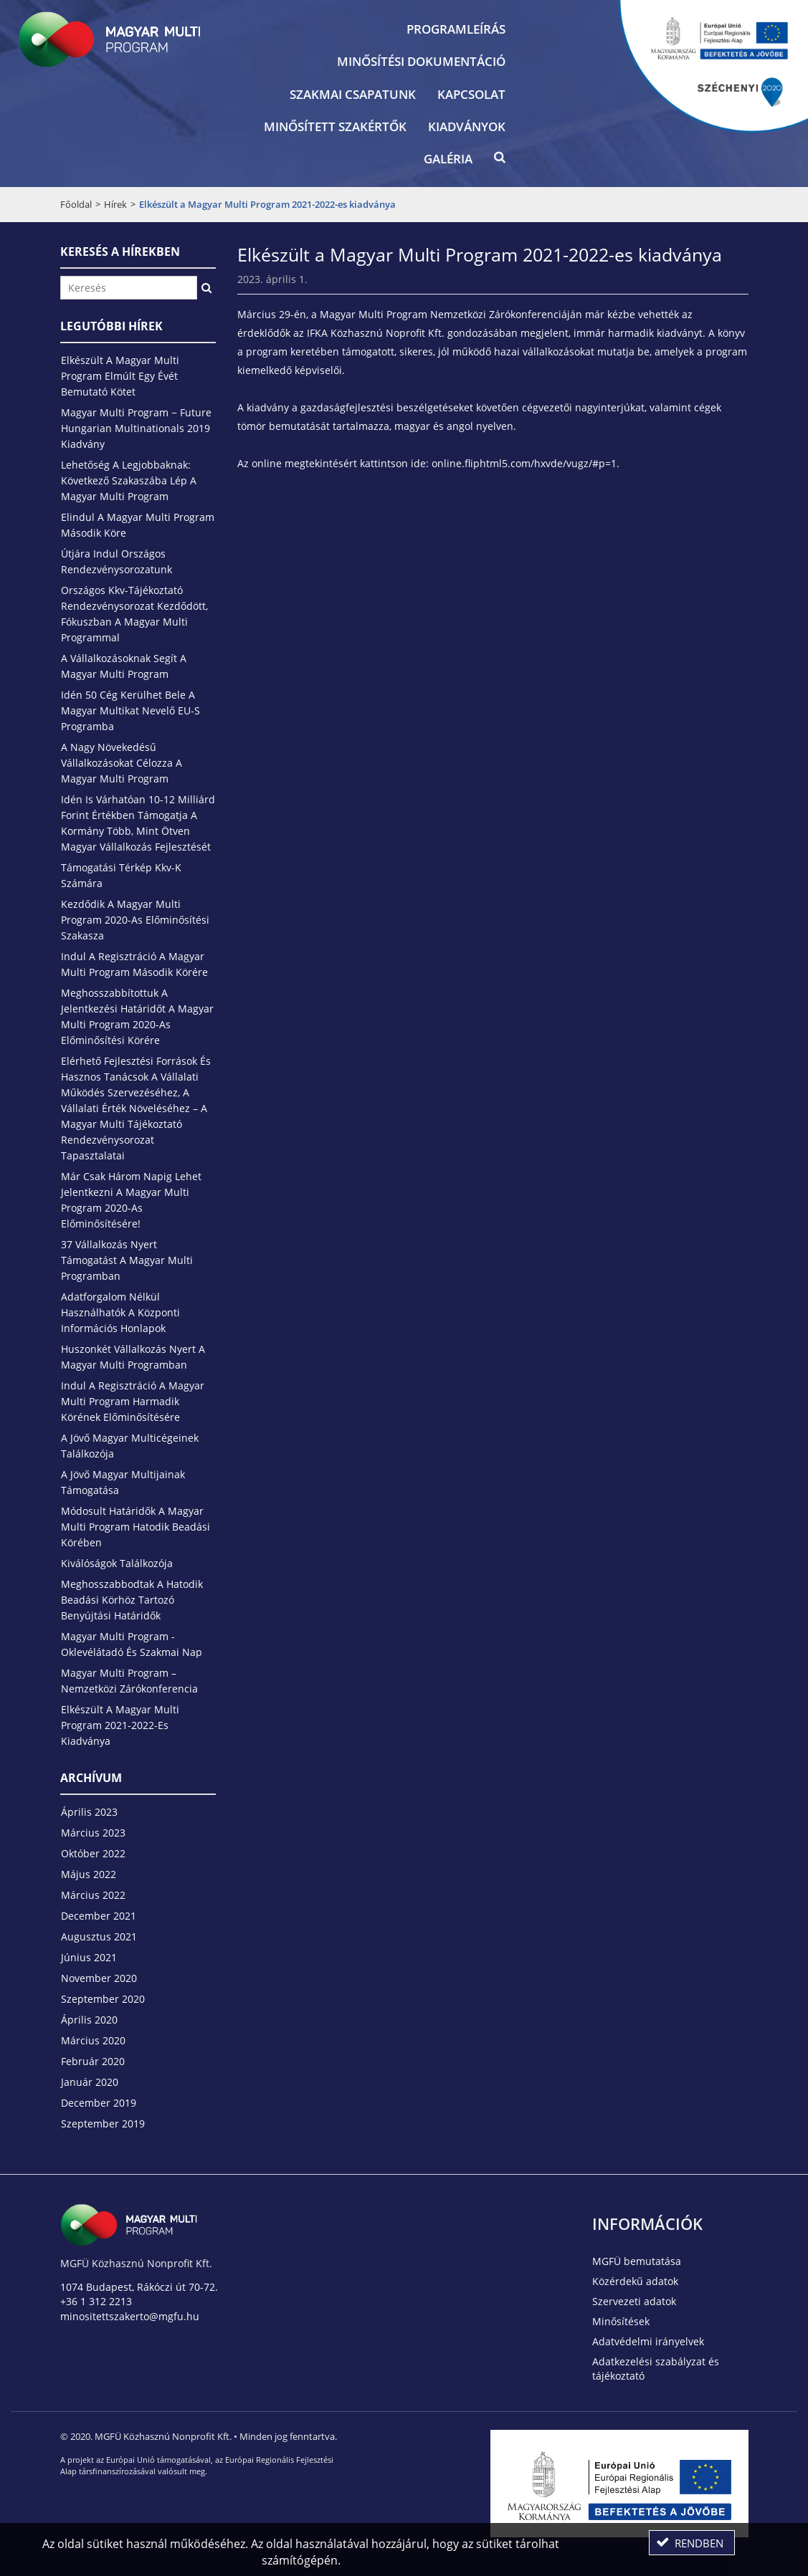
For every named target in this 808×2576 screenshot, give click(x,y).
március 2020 (93, 2040)
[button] (499, 160)
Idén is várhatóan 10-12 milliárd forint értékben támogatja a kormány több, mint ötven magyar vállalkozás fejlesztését (138, 823)
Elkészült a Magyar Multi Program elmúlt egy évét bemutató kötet (120, 375)
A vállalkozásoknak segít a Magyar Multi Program (123, 666)
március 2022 (93, 1895)
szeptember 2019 (103, 2123)
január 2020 (89, 2082)
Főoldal (76, 204)
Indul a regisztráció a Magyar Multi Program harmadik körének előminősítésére (132, 1401)
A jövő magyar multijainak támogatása (123, 1482)
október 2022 (93, 1853)
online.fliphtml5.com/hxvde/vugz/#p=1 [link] (524, 463)
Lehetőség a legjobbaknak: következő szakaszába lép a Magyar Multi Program (128, 480)
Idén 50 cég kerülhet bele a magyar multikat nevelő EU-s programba (130, 710)
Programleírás (456, 29)
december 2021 (98, 1916)
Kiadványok (466, 126)
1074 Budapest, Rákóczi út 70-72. (139, 2287)
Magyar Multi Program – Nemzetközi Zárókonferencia (129, 1680)
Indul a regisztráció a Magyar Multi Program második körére (134, 964)
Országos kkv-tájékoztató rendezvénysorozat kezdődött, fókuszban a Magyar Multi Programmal (134, 613)
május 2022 (88, 1874)
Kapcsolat (471, 94)
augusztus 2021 (99, 1936)
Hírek (115, 204)
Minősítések (621, 2321)
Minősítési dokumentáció (421, 61)
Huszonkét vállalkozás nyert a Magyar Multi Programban (133, 1356)
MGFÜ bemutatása (636, 2261)
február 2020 (93, 2061)
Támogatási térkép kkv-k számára (121, 875)
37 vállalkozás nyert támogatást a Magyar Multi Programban (127, 1260)
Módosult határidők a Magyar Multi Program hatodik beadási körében (135, 1526)
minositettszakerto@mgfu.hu (129, 2316)
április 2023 (89, 1812)
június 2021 (89, 1957)
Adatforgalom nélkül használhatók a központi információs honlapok (120, 1312)
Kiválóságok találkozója (117, 1563)
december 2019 (98, 2103)
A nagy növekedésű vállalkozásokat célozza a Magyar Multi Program (121, 762)
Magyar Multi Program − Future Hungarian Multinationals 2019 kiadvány (136, 428)
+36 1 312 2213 (96, 2301)
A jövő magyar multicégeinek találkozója (130, 1445)
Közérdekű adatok (635, 2281)
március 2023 (93, 1832)
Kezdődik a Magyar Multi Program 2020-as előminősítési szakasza (135, 919)
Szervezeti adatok (634, 2301)
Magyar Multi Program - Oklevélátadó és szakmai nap (131, 1644)
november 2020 (99, 1978)
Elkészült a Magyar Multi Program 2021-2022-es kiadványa (120, 1725)
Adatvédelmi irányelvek (648, 2341)
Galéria (448, 158)
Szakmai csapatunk (353, 94)
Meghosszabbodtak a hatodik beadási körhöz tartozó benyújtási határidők (132, 1599)
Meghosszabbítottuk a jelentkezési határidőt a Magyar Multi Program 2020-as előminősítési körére (137, 1016)
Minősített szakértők (335, 126)
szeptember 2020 (103, 1999)
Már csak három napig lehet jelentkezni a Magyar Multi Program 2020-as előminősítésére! (131, 1199)
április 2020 (89, 2019)
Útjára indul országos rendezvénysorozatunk (116, 561)
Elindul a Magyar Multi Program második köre (137, 525)
